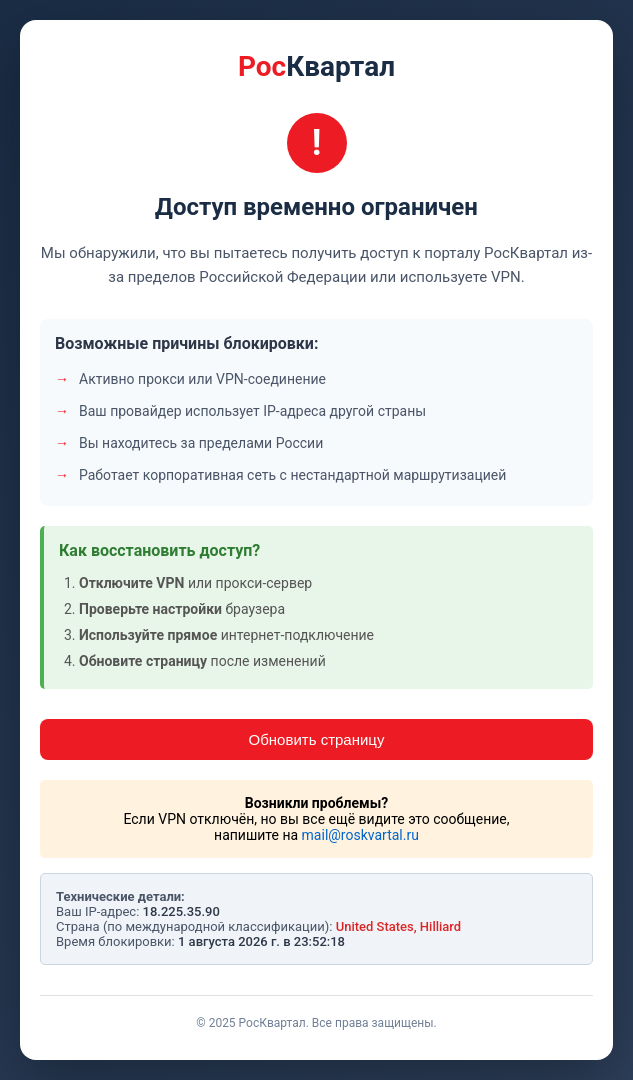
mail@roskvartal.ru (360, 835)
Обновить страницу (317, 739)
